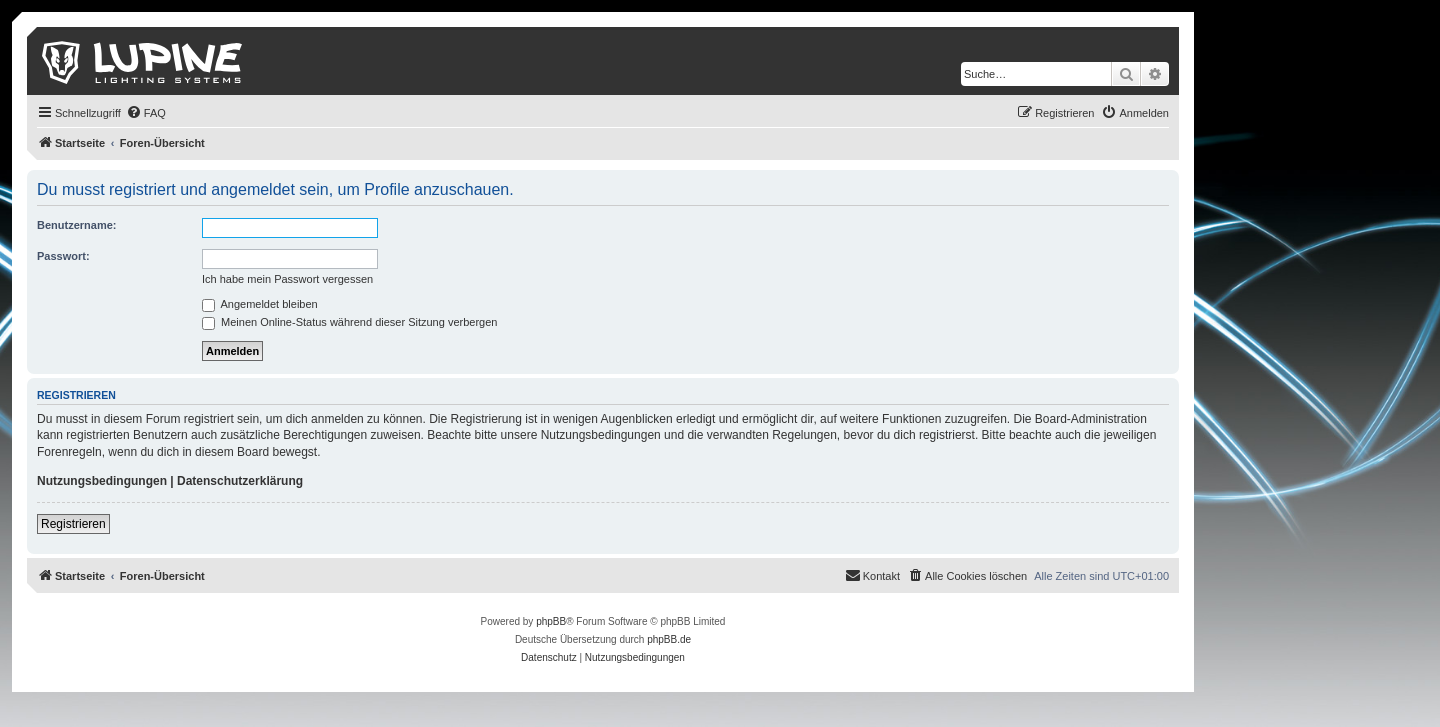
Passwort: (63, 256)
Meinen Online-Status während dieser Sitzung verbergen (349, 322)
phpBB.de (669, 639)
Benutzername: (76, 225)
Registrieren (73, 524)
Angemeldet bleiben (260, 304)
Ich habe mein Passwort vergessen (287, 279)
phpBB (551, 621)
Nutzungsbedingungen (102, 481)
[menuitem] (146, 113)
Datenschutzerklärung (240, 481)
